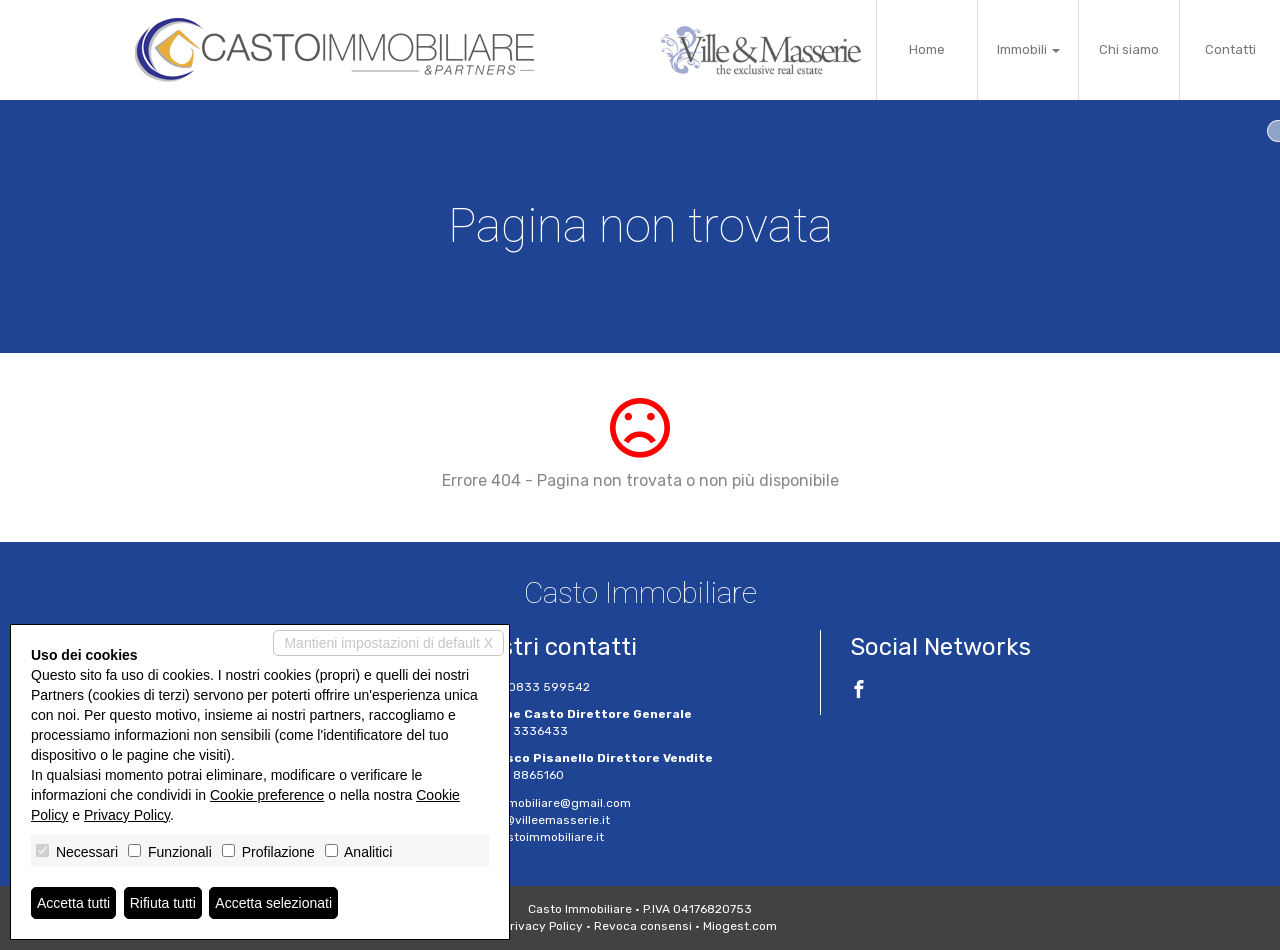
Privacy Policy (543, 926)
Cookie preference (267, 795)
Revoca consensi (643, 926)
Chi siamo (1129, 49)
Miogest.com (740, 926)
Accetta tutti (73, 903)
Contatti (1230, 49)
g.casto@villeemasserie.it (535, 820)
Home (927, 49)
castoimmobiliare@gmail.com (545, 803)
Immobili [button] (1028, 49)
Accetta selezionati (273, 903)
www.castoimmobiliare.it (532, 837)
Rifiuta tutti (163, 903)
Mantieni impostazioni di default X (388, 643)
